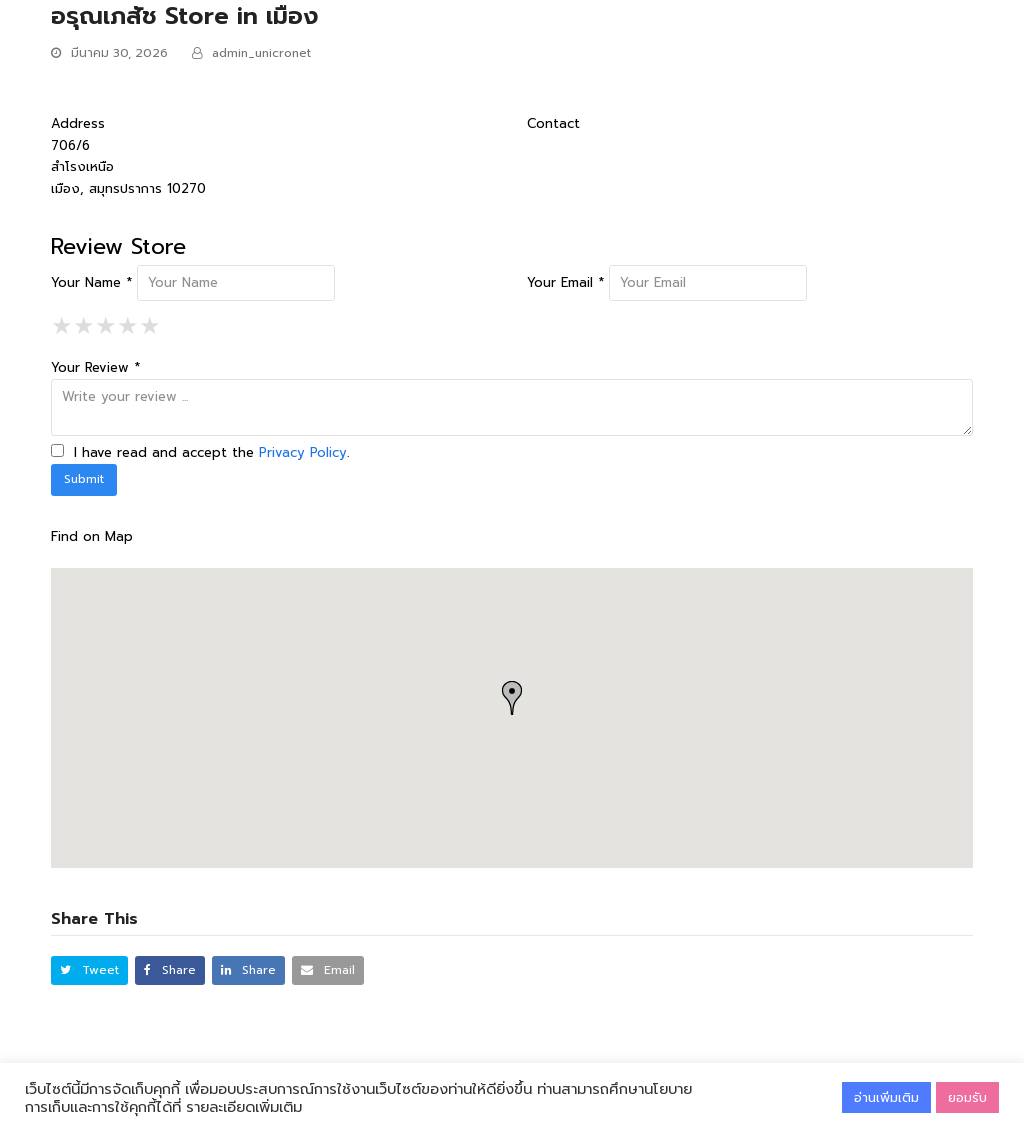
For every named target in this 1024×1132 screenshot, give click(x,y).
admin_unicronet (261, 53)
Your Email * (565, 282)
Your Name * (91, 282)
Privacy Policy (303, 452)
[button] (89, 970)
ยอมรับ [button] (967, 1097)
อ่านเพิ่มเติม (886, 1097)
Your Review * (95, 367)
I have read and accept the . (200, 452)
